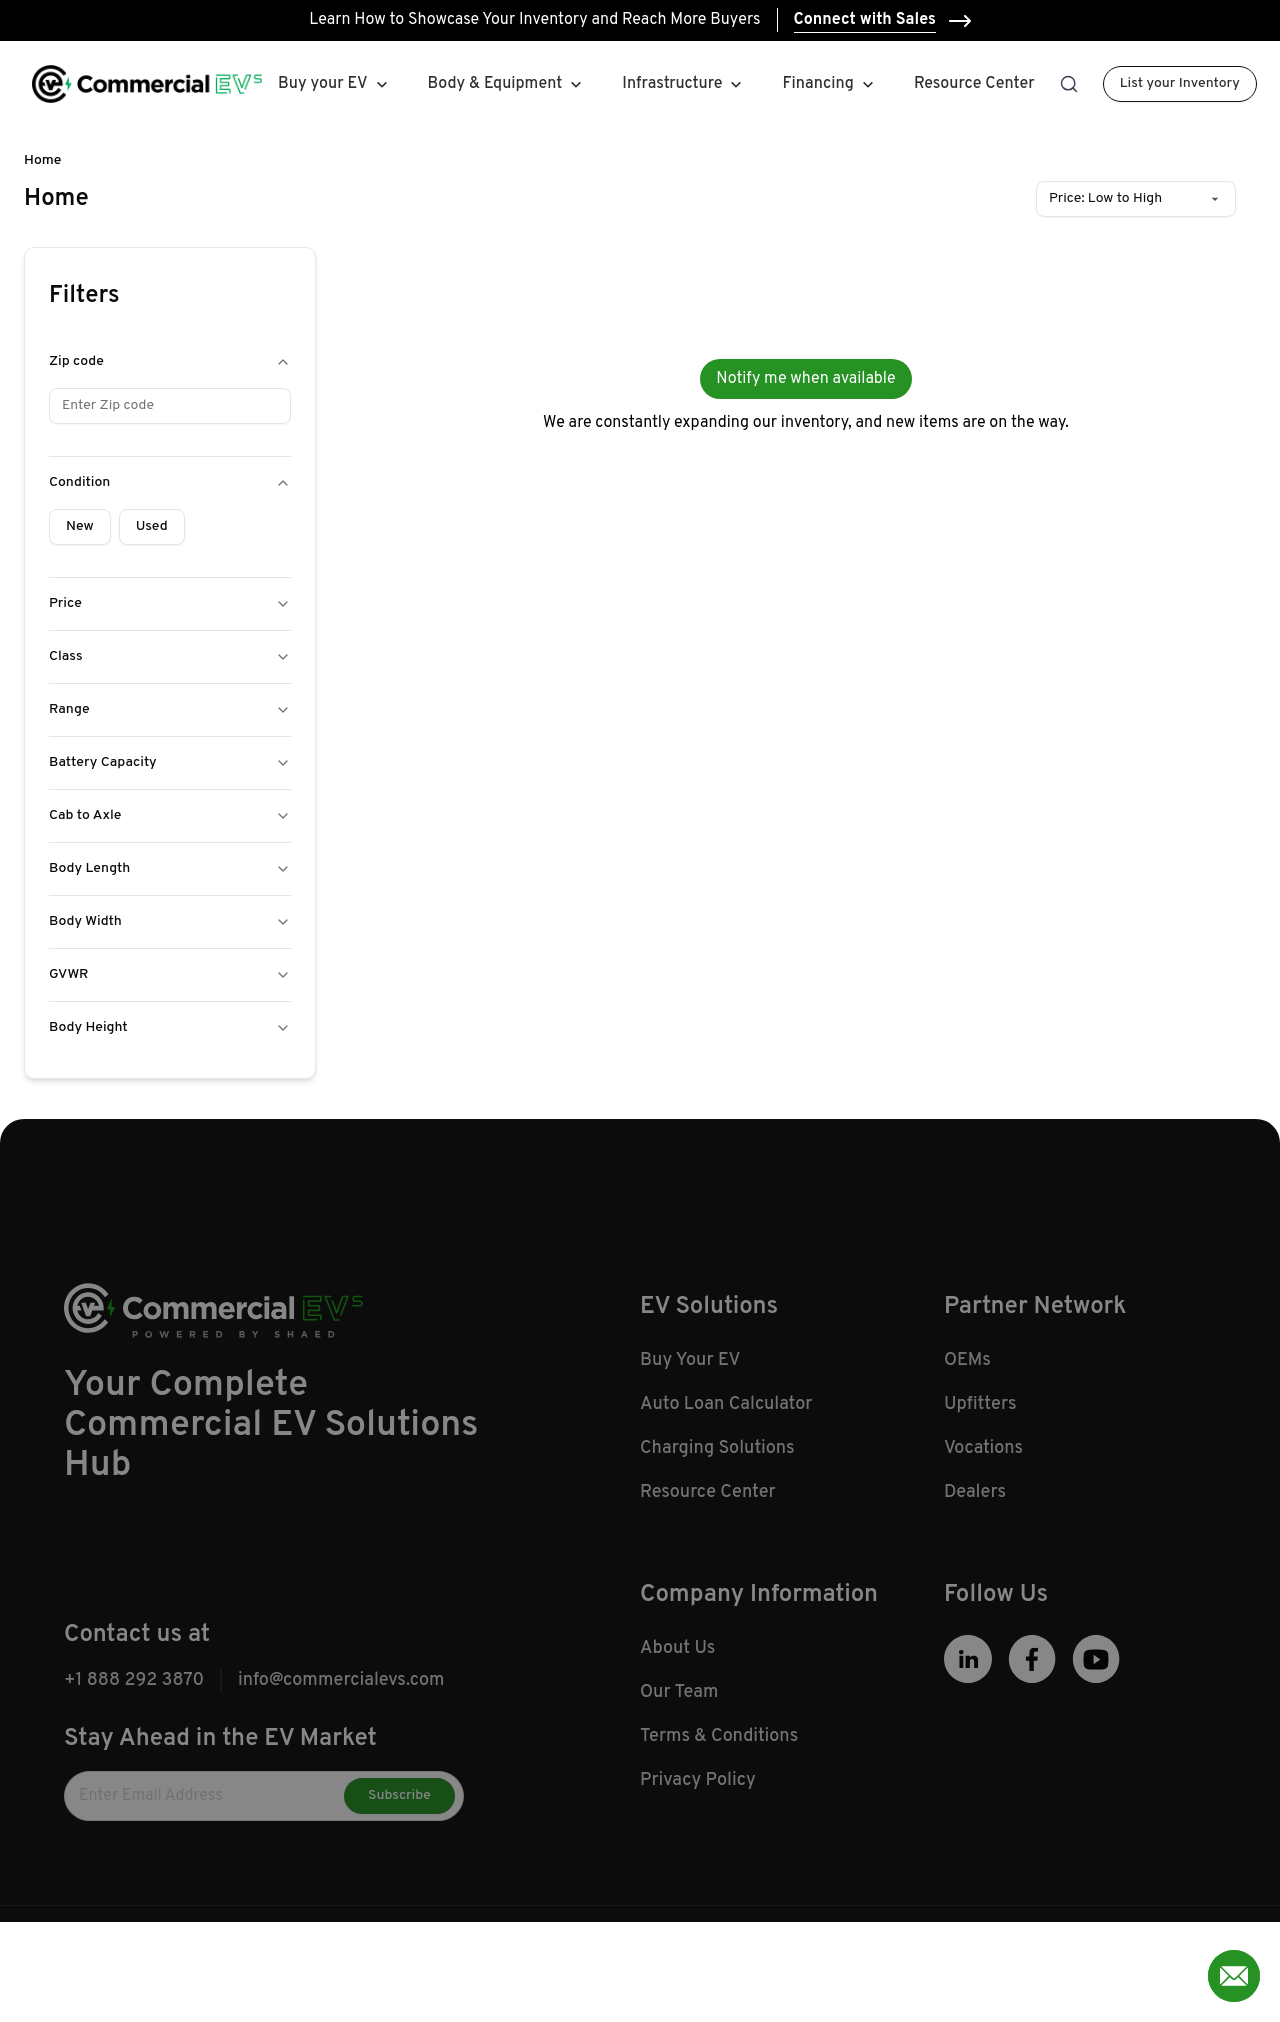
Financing (829, 84)
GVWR (170, 974)
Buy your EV (323, 84)
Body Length (170, 868)
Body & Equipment (495, 84)
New (80, 526)
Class (170, 656)
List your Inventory (1180, 83)
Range (170, 709)
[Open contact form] (1234, 1976)
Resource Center (974, 84)
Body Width (170, 921)
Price (170, 603)
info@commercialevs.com (341, 1695)
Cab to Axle (170, 815)
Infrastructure (672, 84)
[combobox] (1136, 199)
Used (152, 526)
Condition (170, 482)
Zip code (170, 361)
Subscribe (399, 1810)
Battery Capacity (170, 762)
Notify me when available (805, 379)
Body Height (170, 1027)
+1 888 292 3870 (134, 1695)
